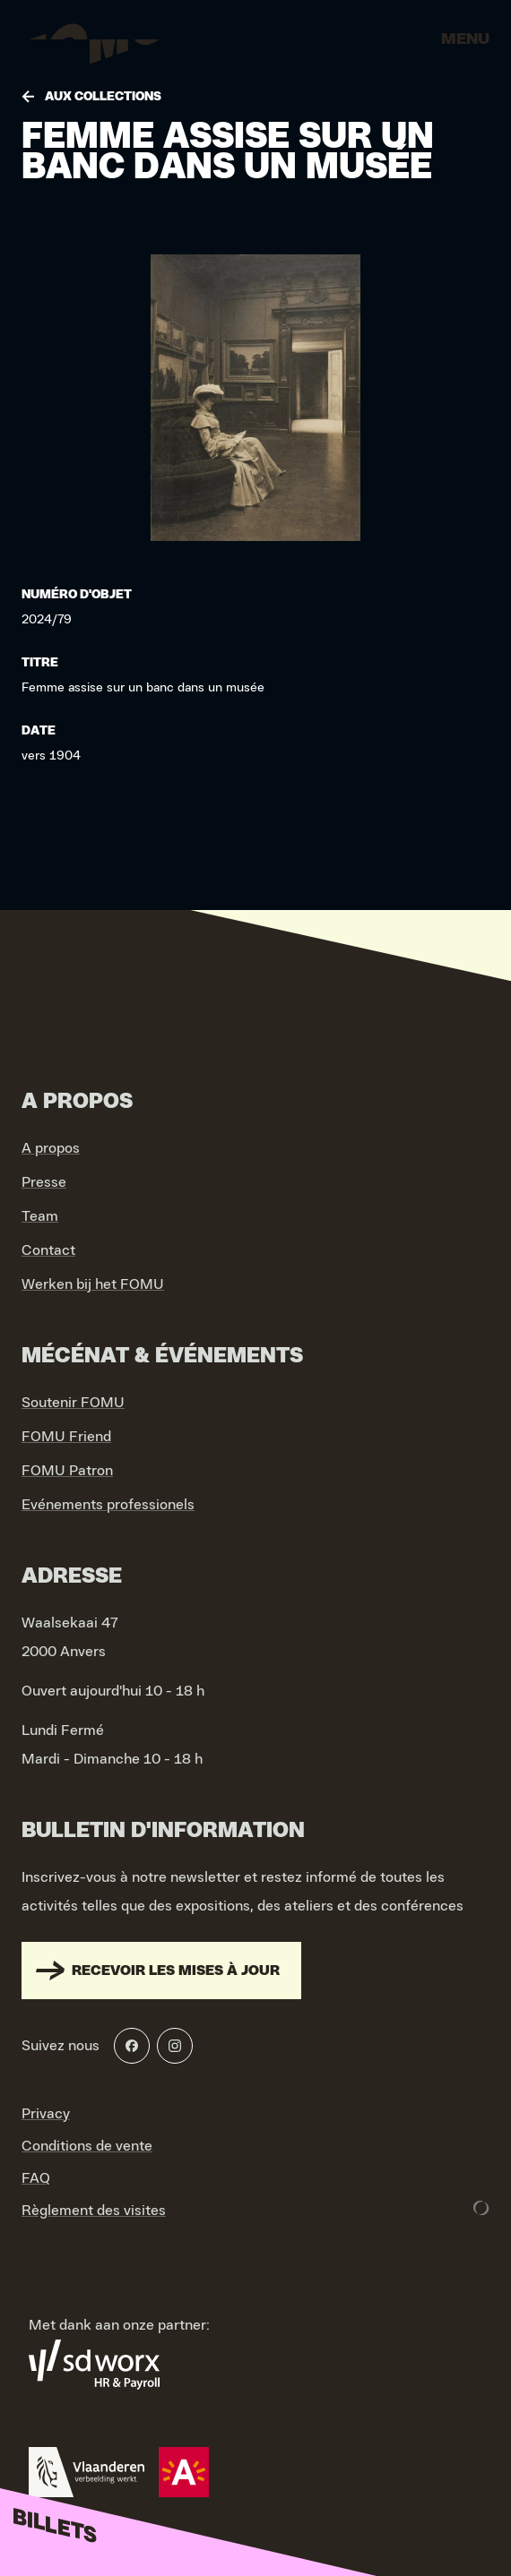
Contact (48, 1250)
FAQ (36, 2178)
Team (40, 1216)
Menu (465, 39)
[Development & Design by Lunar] (481, 2208)
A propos (51, 1148)
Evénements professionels (108, 1505)
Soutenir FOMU (73, 1402)
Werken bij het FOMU (93, 1284)
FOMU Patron (67, 1471)
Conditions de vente (87, 2146)
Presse (44, 1182)
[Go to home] (89, 45)
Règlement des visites (94, 2210)
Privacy (46, 2114)
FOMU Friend (66, 1437)
